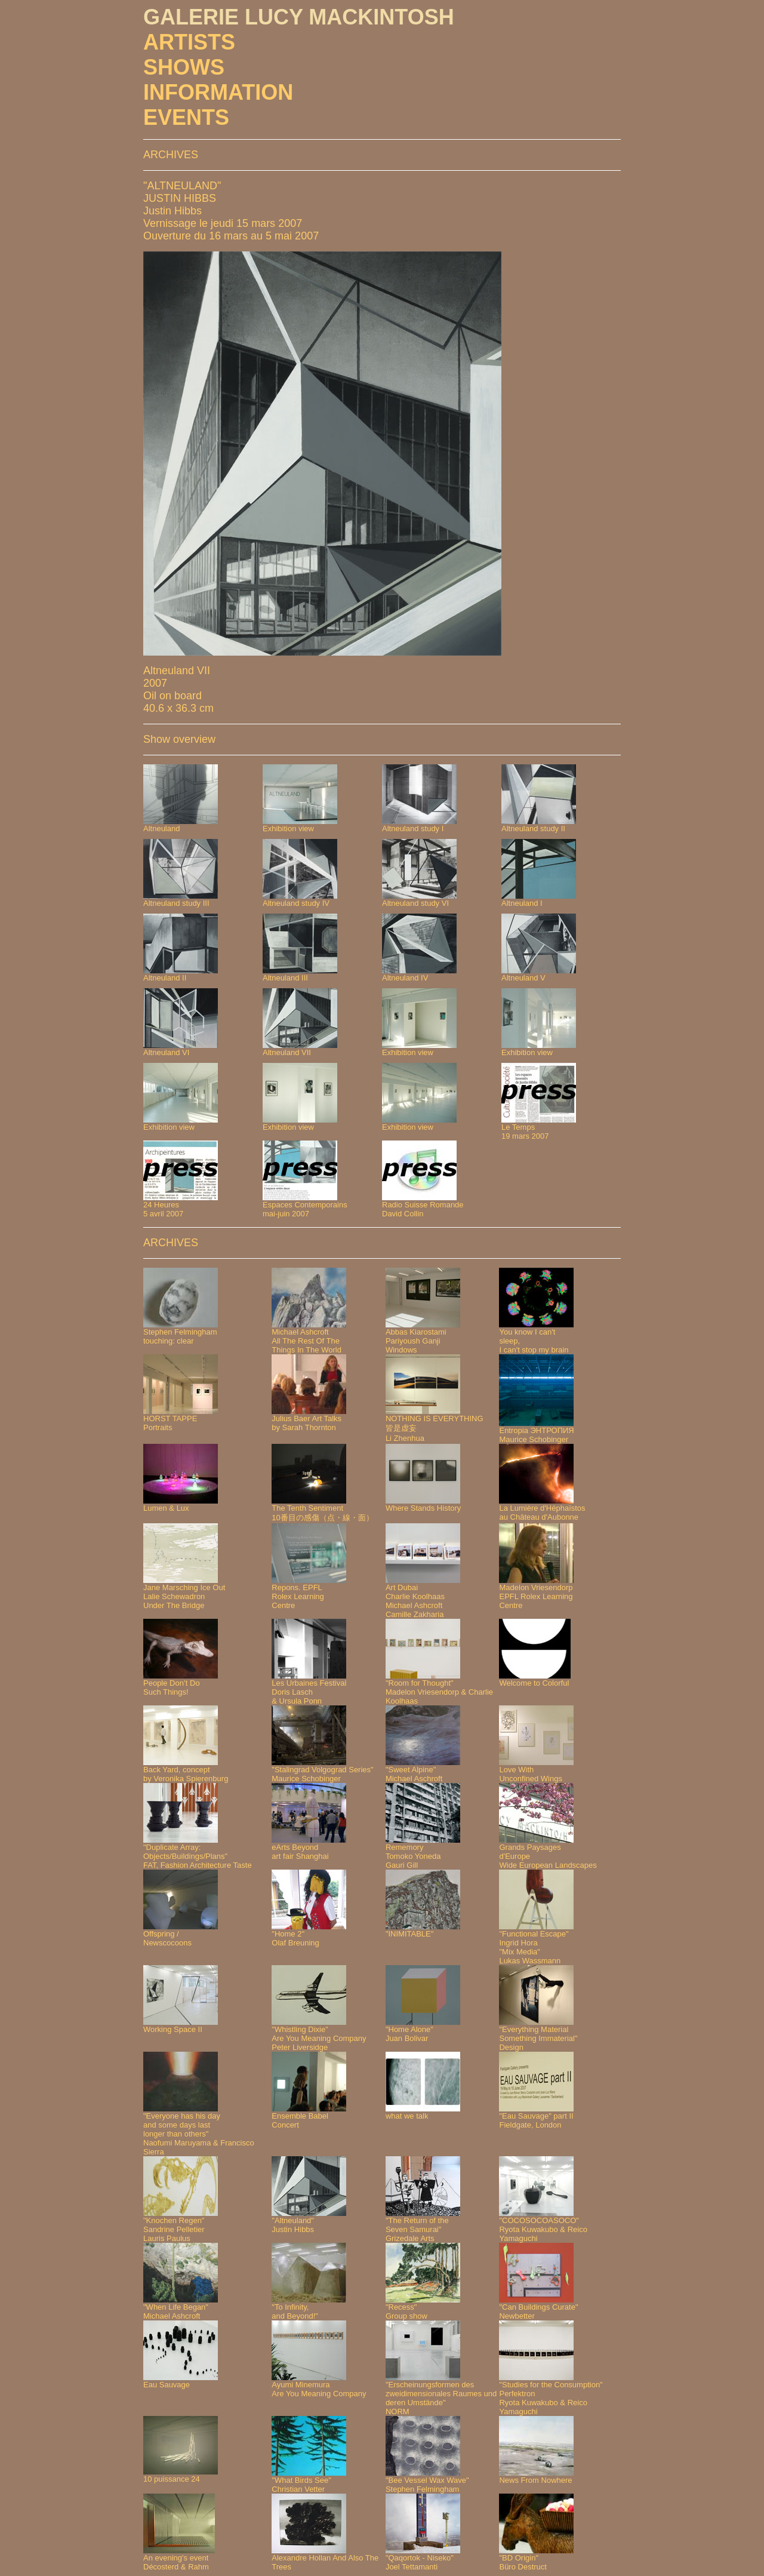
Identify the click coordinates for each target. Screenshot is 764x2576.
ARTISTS (189, 42)
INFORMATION (218, 92)
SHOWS (183, 67)
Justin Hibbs (172, 211)
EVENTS (186, 117)
